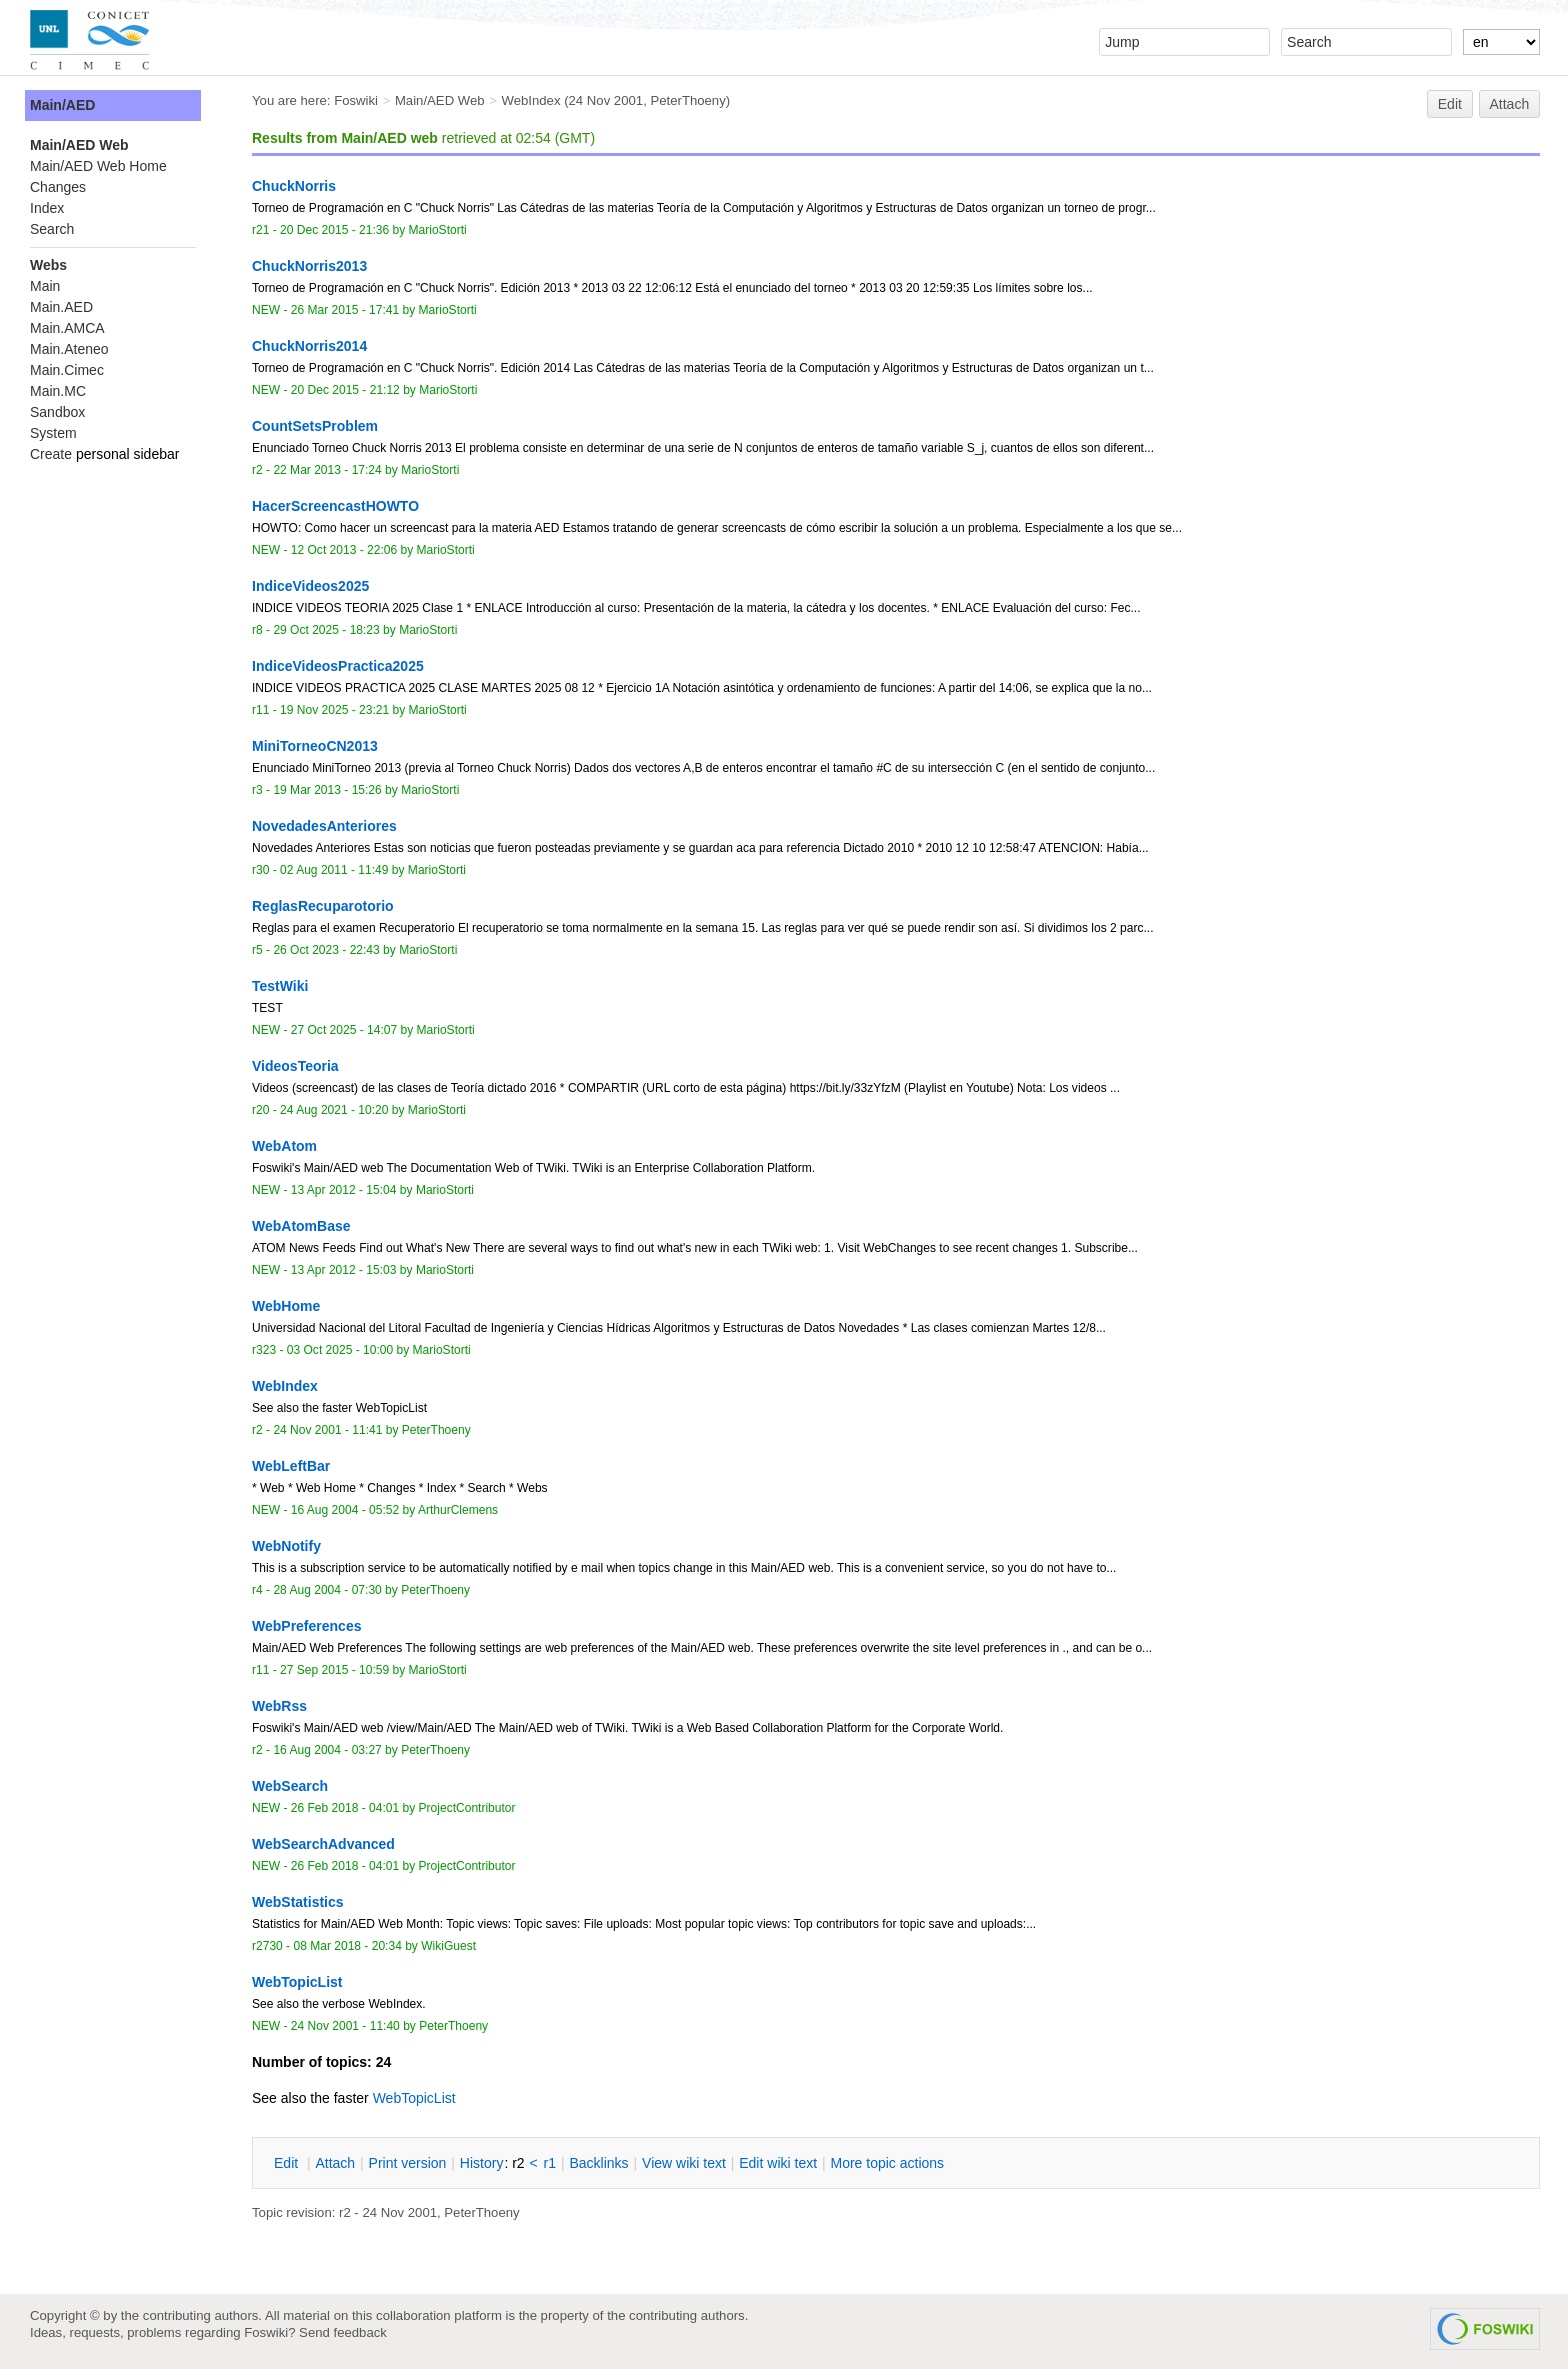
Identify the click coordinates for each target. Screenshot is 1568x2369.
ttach (335, 2163)
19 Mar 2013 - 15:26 (327, 790)
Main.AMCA (67, 328)
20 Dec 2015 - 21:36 (334, 230)
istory (482, 2163)
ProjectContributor (467, 1808)
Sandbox (57, 412)
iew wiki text (684, 2163)
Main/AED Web (440, 100)
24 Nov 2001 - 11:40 (345, 2026)
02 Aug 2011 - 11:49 (334, 870)
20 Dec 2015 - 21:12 (345, 390)
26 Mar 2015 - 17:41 (345, 310)
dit (288, 2163)
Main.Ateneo (69, 349)
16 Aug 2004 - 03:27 (327, 1750)
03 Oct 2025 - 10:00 (340, 1350)
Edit (1450, 104)
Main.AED (61, 307)
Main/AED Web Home (98, 166)
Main (45, 286)
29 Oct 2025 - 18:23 (326, 630)
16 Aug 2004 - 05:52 (345, 1510)
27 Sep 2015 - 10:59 (334, 1670)
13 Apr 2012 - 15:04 (344, 1190)
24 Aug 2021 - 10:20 (334, 1110)
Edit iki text (778, 2163)
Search (52, 229)
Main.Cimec (67, 370)
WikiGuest (448, 1946)
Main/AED (62, 105)
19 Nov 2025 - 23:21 (334, 710)
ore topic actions (887, 2163)
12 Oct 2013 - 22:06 (344, 550)
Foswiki (356, 100)
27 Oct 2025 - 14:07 (344, 1030)
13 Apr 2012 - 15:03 (344, 1270)
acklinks (598, 2163)
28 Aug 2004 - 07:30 (327, 1590)
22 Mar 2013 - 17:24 (327, 470)
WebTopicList (414, 2098)
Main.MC (58, 391)
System (53, 433)
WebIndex (530, 100)
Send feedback (343, 2332)
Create (51, 454)
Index (47, 208)
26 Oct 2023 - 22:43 (326, 950)
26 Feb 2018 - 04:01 (345, 1808)
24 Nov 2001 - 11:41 (327, 1430)
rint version (408, 2163)
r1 (550, 2163)
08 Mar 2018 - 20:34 (347, 1946)
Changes (58, 187)
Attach (1510, 104)
